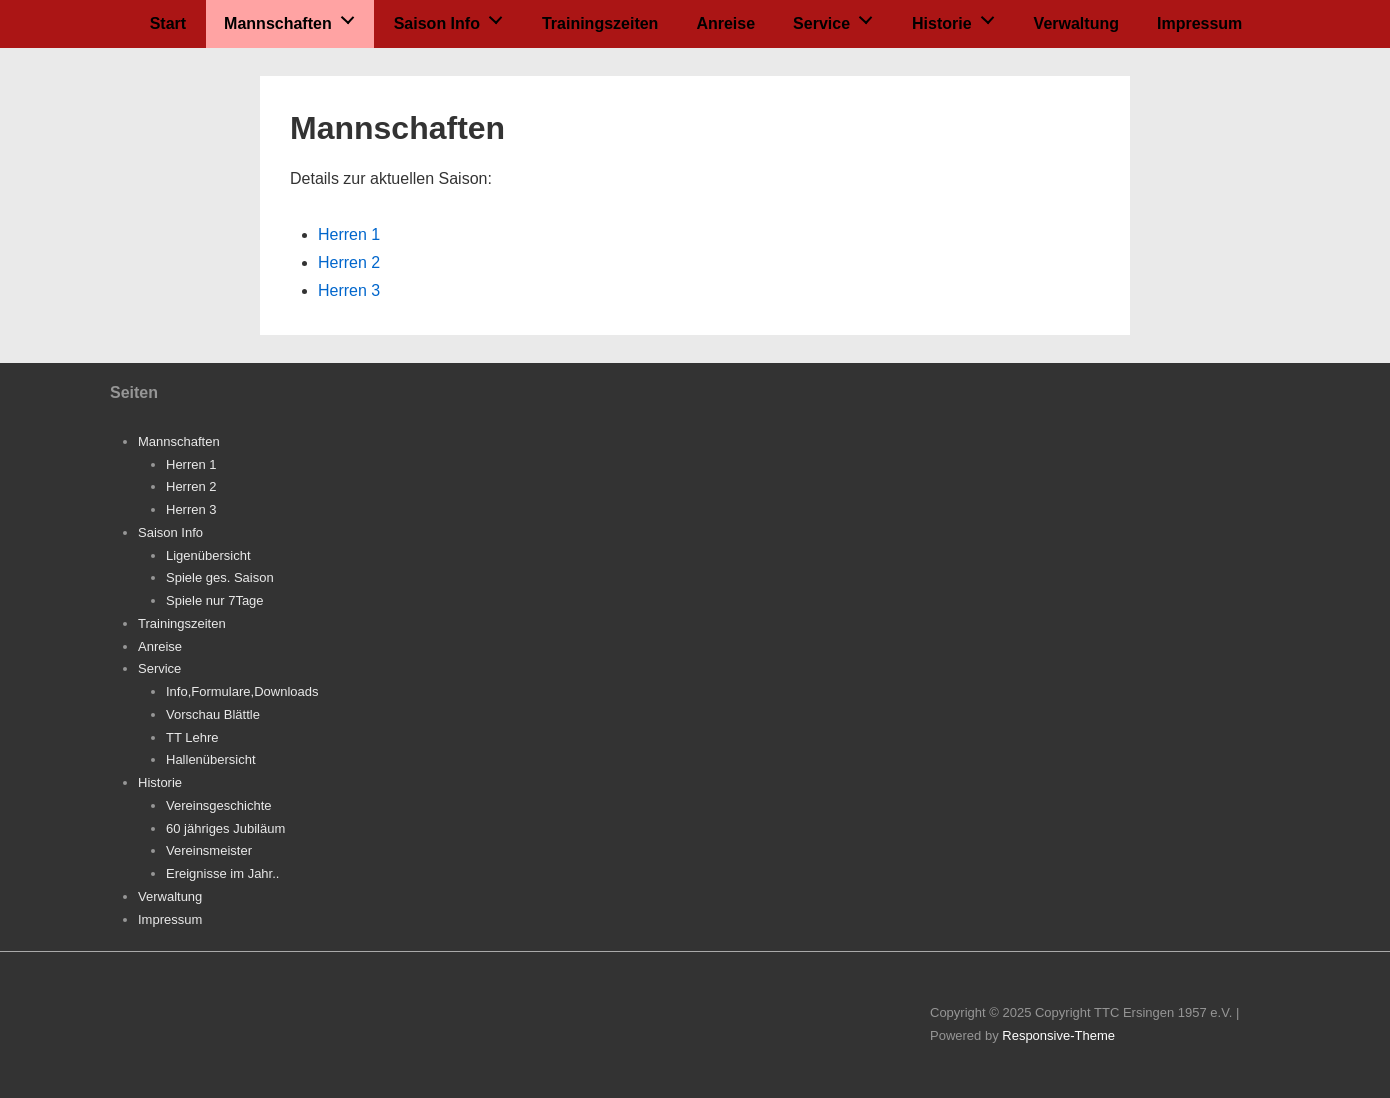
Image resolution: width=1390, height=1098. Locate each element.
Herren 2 (349, 262)
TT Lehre (192, 737)
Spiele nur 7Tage (215, 600)
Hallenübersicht (211, 759)
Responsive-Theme (1058, 1035)
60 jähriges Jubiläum (225, 828)
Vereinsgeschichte (219, 805)
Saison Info (454, 17)
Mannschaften (294, 17)
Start (168, 23)
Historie (958, 17)
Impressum (1199, 23)
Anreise (725, 23)
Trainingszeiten (600, 23)
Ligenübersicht (208, 555)
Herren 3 (349, 290)
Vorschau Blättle (213, 714)
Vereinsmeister (209, 850)
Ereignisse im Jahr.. (222, 873)
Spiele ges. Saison (220, 577)
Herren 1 (349, 234)
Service (838, 17)
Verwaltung (1076, 23)
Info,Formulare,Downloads (242, 691)
